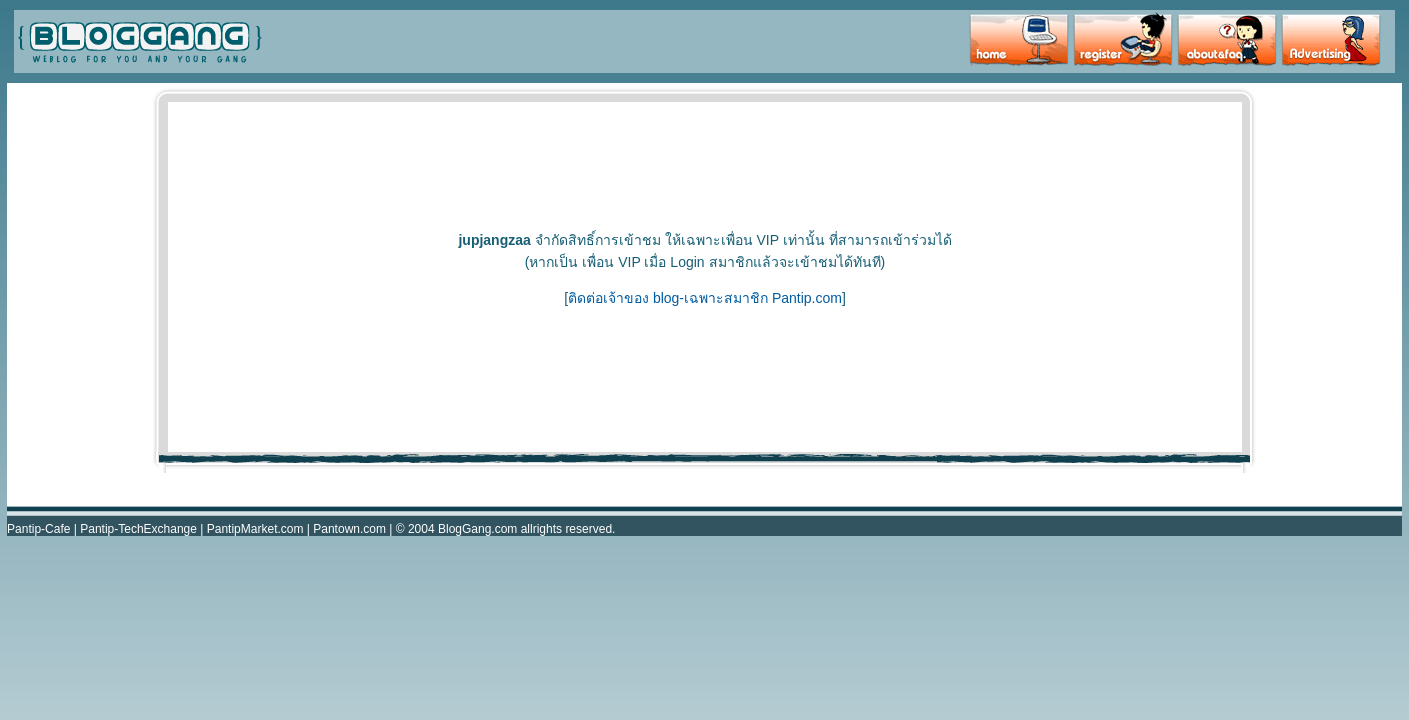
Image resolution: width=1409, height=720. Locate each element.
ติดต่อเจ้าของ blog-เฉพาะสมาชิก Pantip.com (705, 298)
